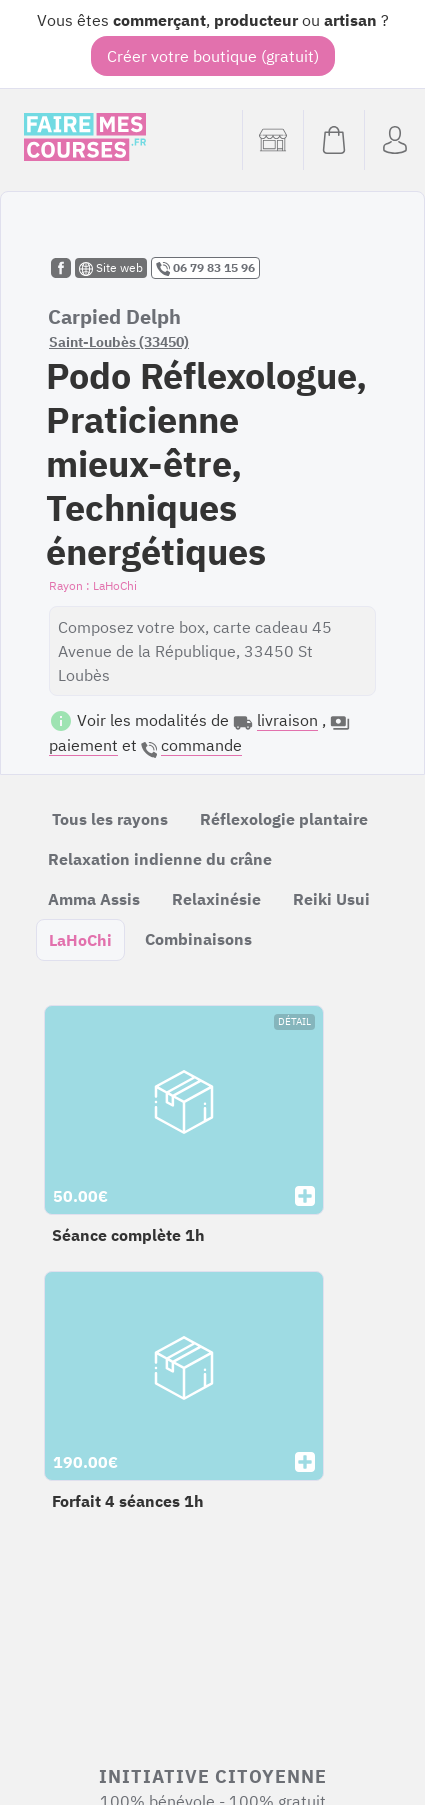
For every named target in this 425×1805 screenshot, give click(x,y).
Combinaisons (198, 939)
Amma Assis (94, 899)
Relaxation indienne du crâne (160, 859)
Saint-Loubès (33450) (119, 342)
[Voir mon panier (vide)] (333, 140)
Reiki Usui (331, 899)
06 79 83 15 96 (205, 268)
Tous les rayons (110, 819)
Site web (111, 268)
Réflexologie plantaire (284, 819)
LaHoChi (80, 940)
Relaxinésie (216, 899)
